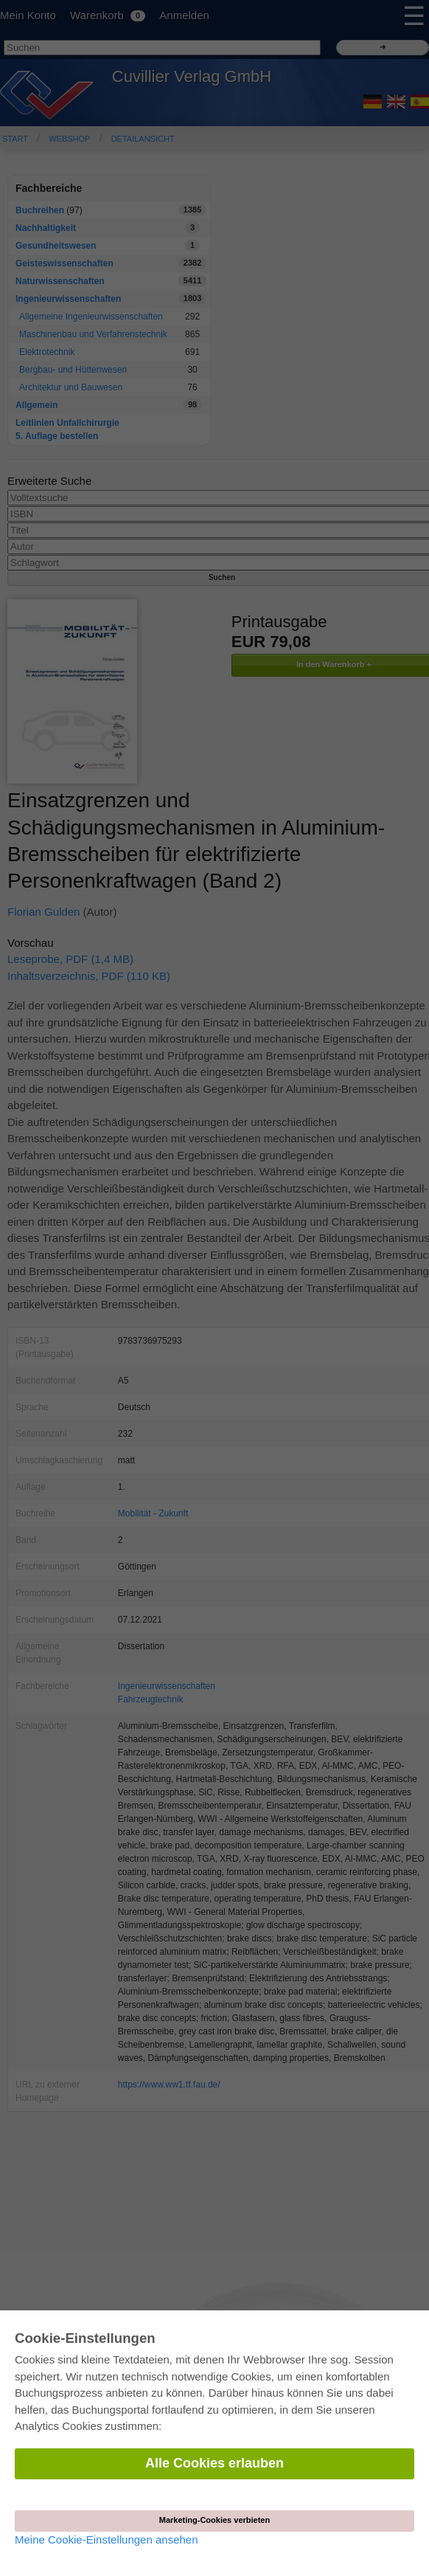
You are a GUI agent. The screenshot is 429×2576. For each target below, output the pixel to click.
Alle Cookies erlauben (214, 2463)
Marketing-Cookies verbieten (214, 2519)
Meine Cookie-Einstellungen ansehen (106, 2539)
